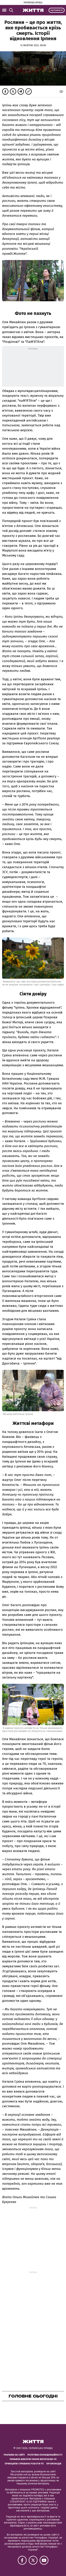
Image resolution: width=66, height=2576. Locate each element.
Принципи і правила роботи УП (24, 2463)
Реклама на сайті (14, 2454)
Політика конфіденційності (44, 2454)
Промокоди (53, 2463)
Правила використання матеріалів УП (33, 2459)
